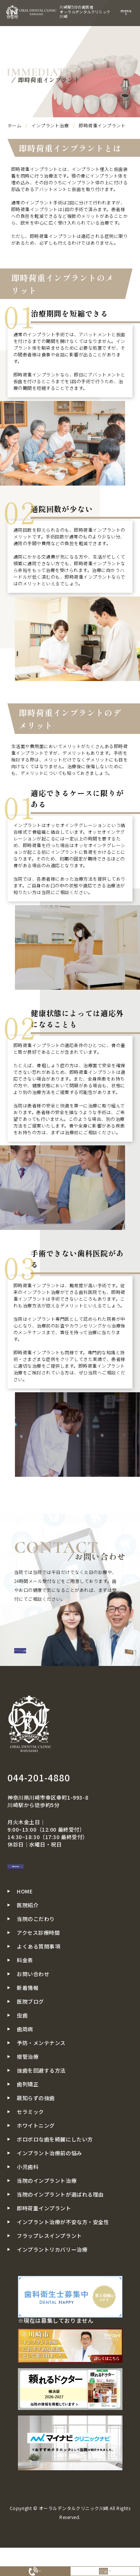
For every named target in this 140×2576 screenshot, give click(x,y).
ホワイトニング (36, 2159)
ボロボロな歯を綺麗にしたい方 (55, 2172)
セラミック (30, 2145)
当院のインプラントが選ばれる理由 (60, 2228)
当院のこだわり (36, 1952)
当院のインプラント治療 (47, 2214)
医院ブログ (30, 2035)
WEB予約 (105, 2568)
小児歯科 (27, 2200)
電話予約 (35, 2567)
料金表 (25, 1993)
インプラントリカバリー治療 (52, 2283)
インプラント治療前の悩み (49, 2186)
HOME (24, 1924)
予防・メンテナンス (41, 2076)
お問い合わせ (46, 1893)
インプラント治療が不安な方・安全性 (63, 2255)
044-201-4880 (38, 1796)
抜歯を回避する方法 (41, 2104)
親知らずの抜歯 (36, 2131)
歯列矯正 (27, 2117)
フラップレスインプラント (49, 2269)
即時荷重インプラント (44, 2241)
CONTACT (37, 1659)
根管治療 (27, 2090)
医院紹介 (27, 1938)
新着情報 (27, 2021)
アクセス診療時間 (38, 1966)
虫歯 (22, 2048)
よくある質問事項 (38, 1980)
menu (126, 12)
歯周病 (25, 2062)
